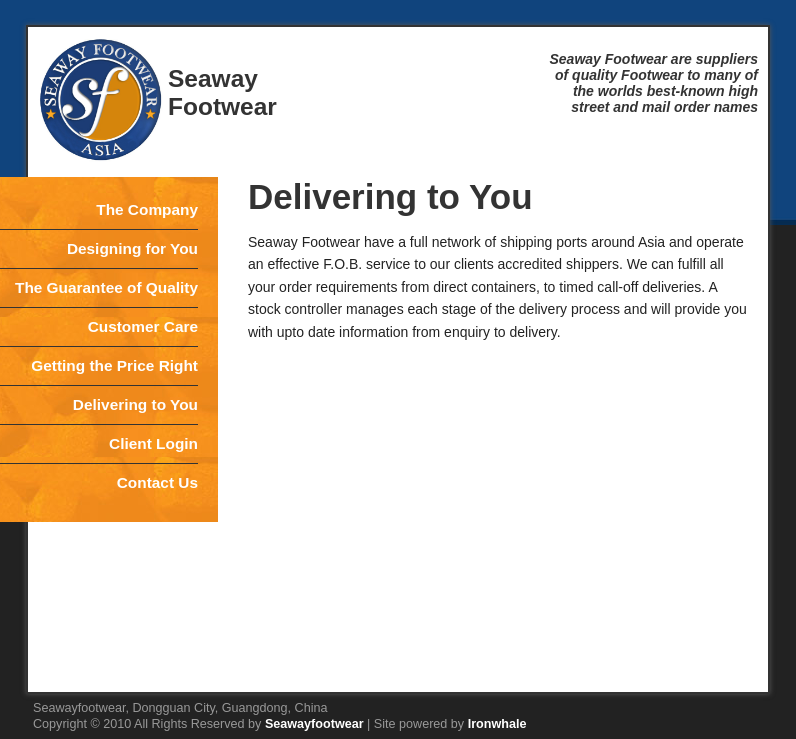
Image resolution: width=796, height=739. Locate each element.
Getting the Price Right (114, 365)
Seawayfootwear (314, 724)
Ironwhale (497, 724)
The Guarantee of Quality (106, 287)
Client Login (153, 443)
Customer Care (143, 326)
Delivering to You (135, 404)
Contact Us (157, 482)
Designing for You (132, 248)
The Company (147, 209)
